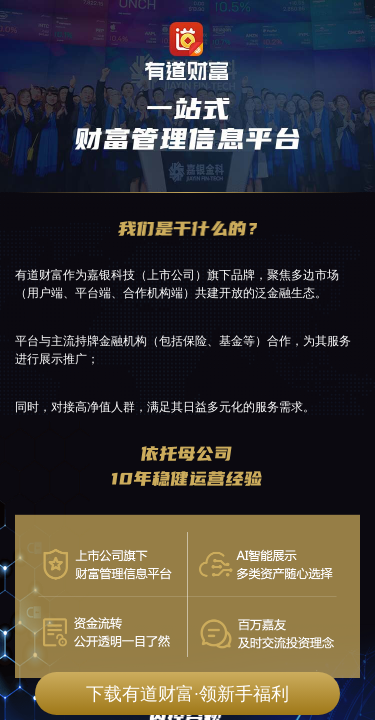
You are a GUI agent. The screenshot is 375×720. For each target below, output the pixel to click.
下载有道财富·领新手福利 (187, 694)
